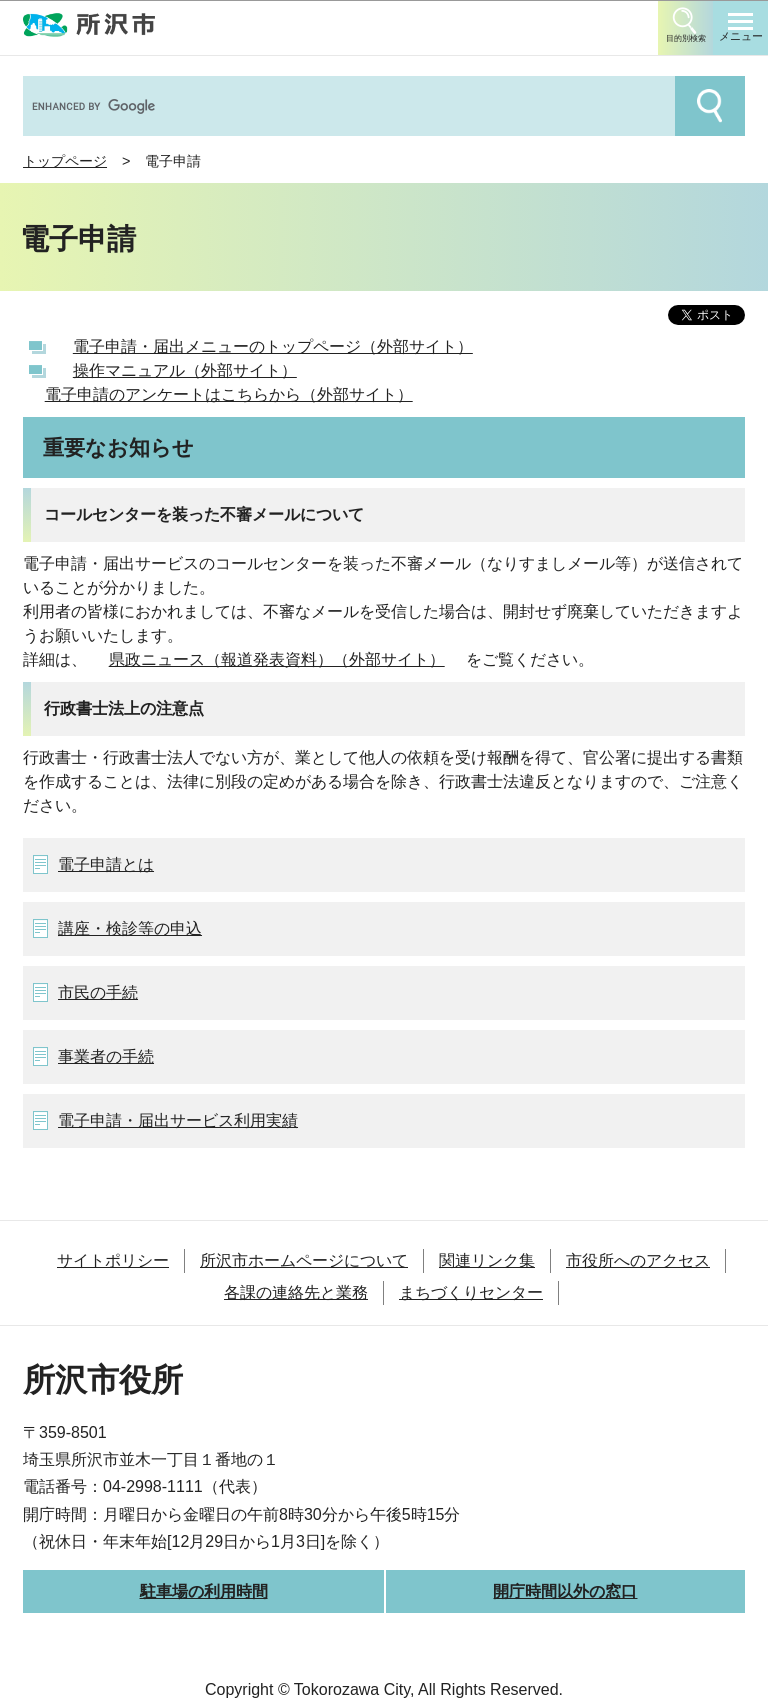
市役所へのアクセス (638, 1260)
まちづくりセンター (471, 1292)
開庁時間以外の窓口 (565, 1591)
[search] (347, 106)
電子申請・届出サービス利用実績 (178, 1120)
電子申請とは (106, 864)
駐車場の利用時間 (204, 1591)
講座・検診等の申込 (130, 928)
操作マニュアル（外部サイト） (185, 370)
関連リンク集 (487, 1260)
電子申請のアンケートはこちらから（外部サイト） (229, 394)
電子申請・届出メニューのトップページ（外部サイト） (273, 346)
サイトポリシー (113, 1260)
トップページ (65, 161)
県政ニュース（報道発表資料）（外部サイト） (277, 659)
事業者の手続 (106, 1056)
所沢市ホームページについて (304, 1260)
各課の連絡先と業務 (296, 1292)
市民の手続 (98, 992)
